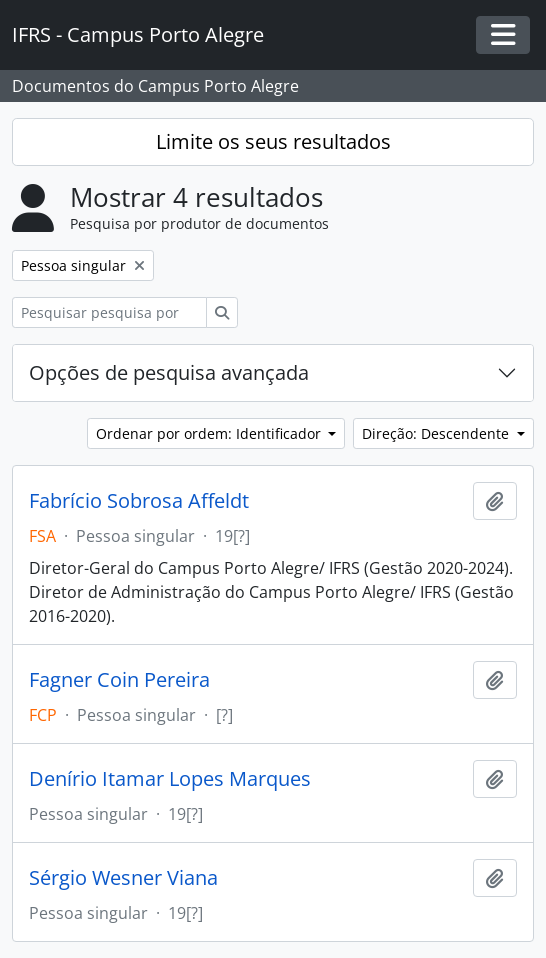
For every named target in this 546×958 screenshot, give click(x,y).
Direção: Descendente (437, 433)
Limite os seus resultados (273, 141)
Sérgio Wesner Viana (123, 878)
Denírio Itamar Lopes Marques (170, 779)
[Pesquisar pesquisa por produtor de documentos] (109, 312)
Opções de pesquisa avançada (169, 372)
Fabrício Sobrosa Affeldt (139, 501)
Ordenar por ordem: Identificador (210, 433)
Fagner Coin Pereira (119, 680)
